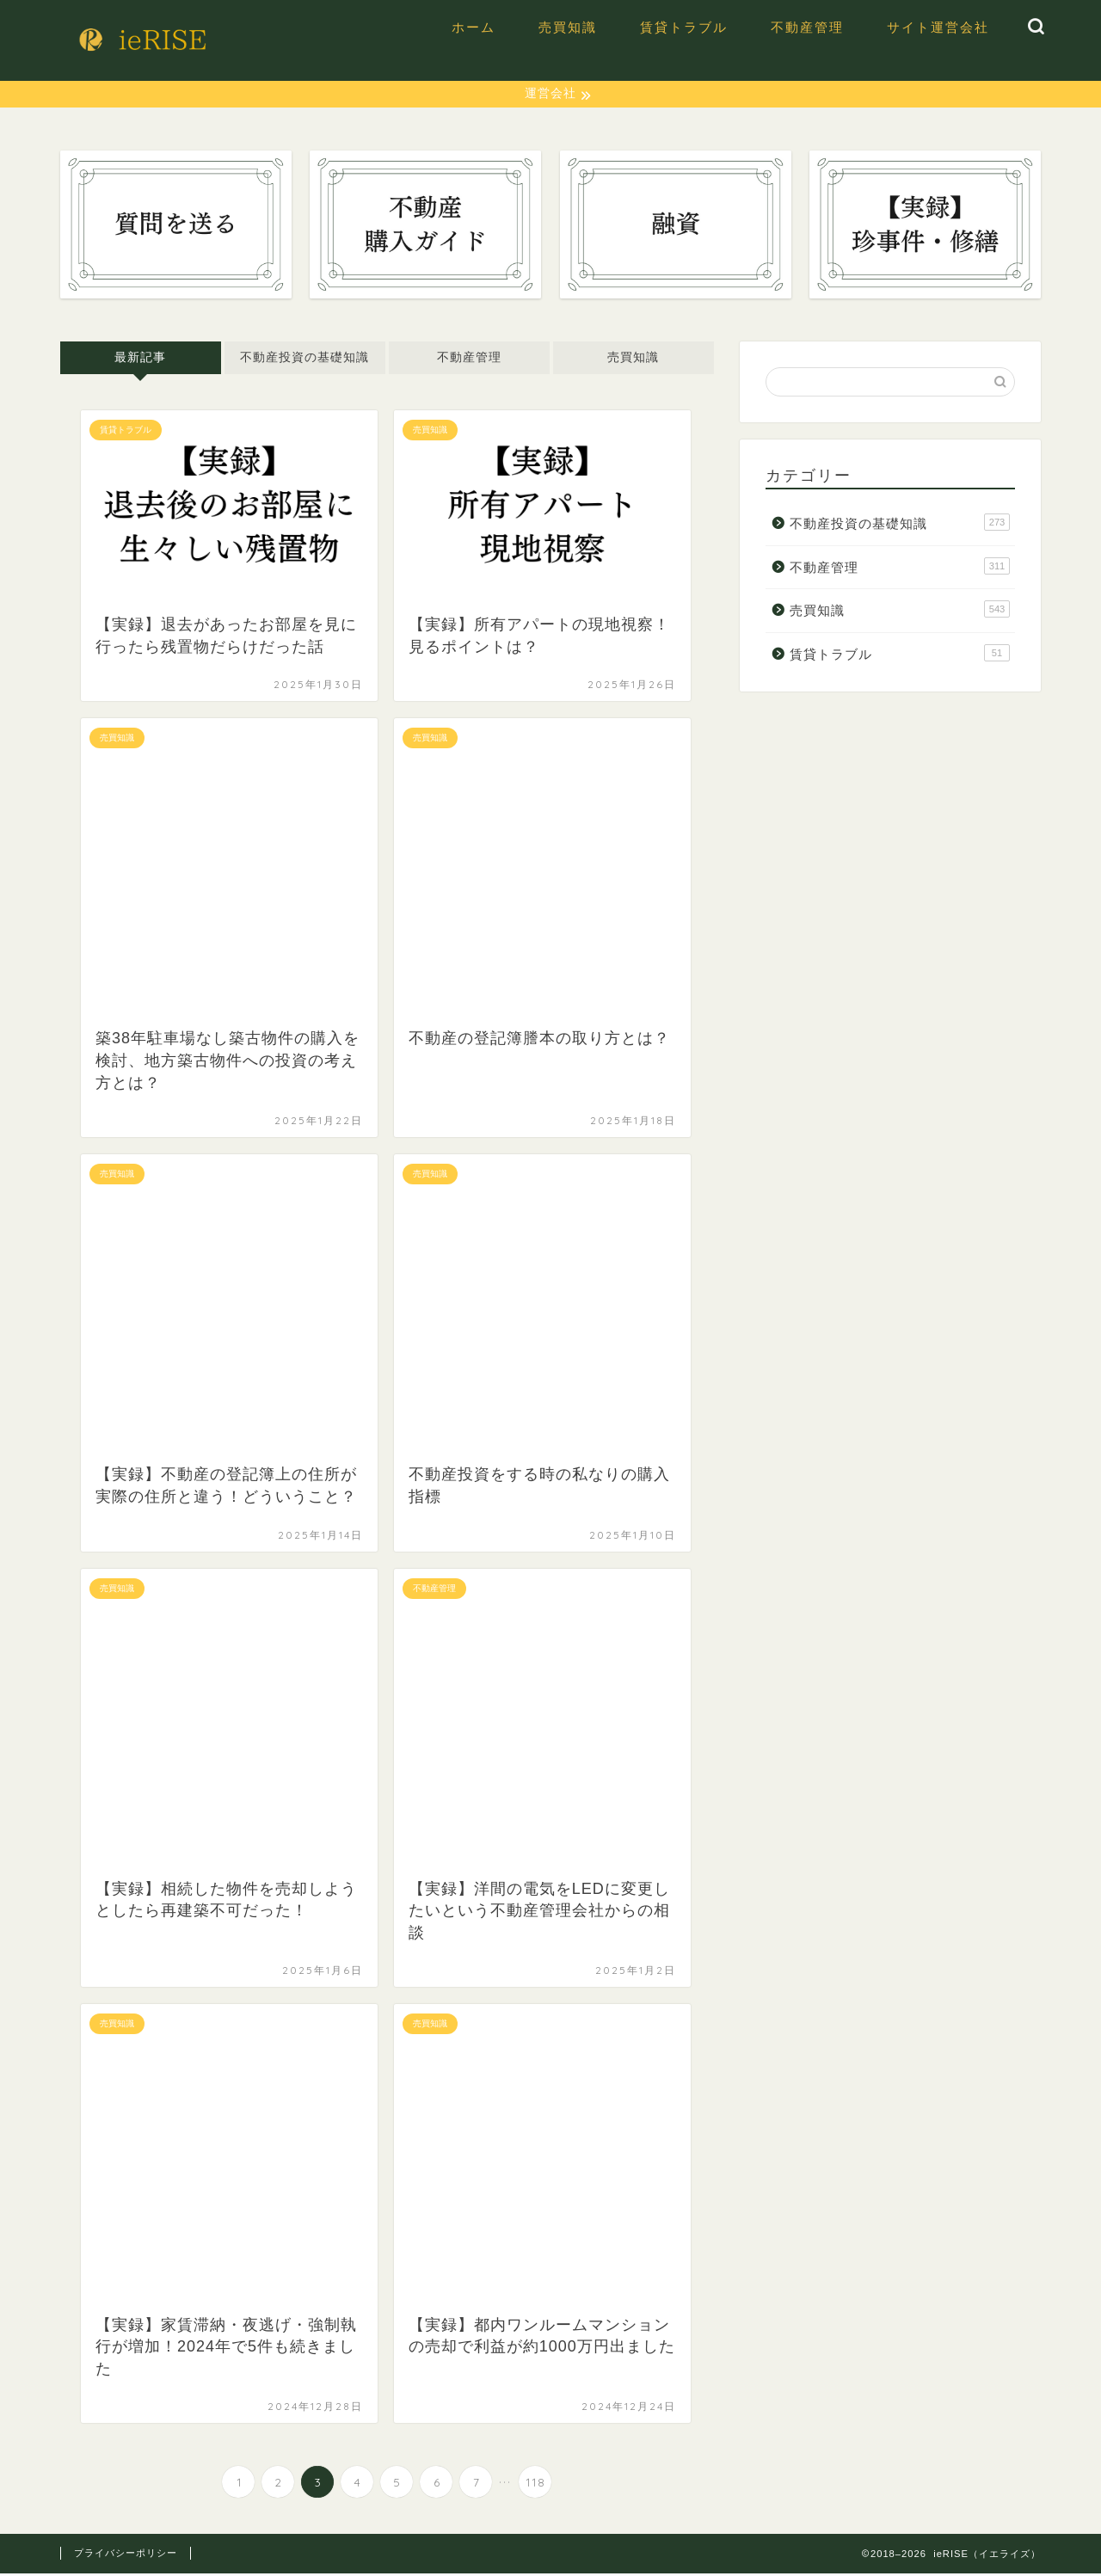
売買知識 (567, 27)
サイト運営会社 (938, 27)
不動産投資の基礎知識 (304, 360)
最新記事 (140, 360)
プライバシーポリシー (125, 2555)
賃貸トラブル (684, 27)
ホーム (473, 27)
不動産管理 (807, 27)
